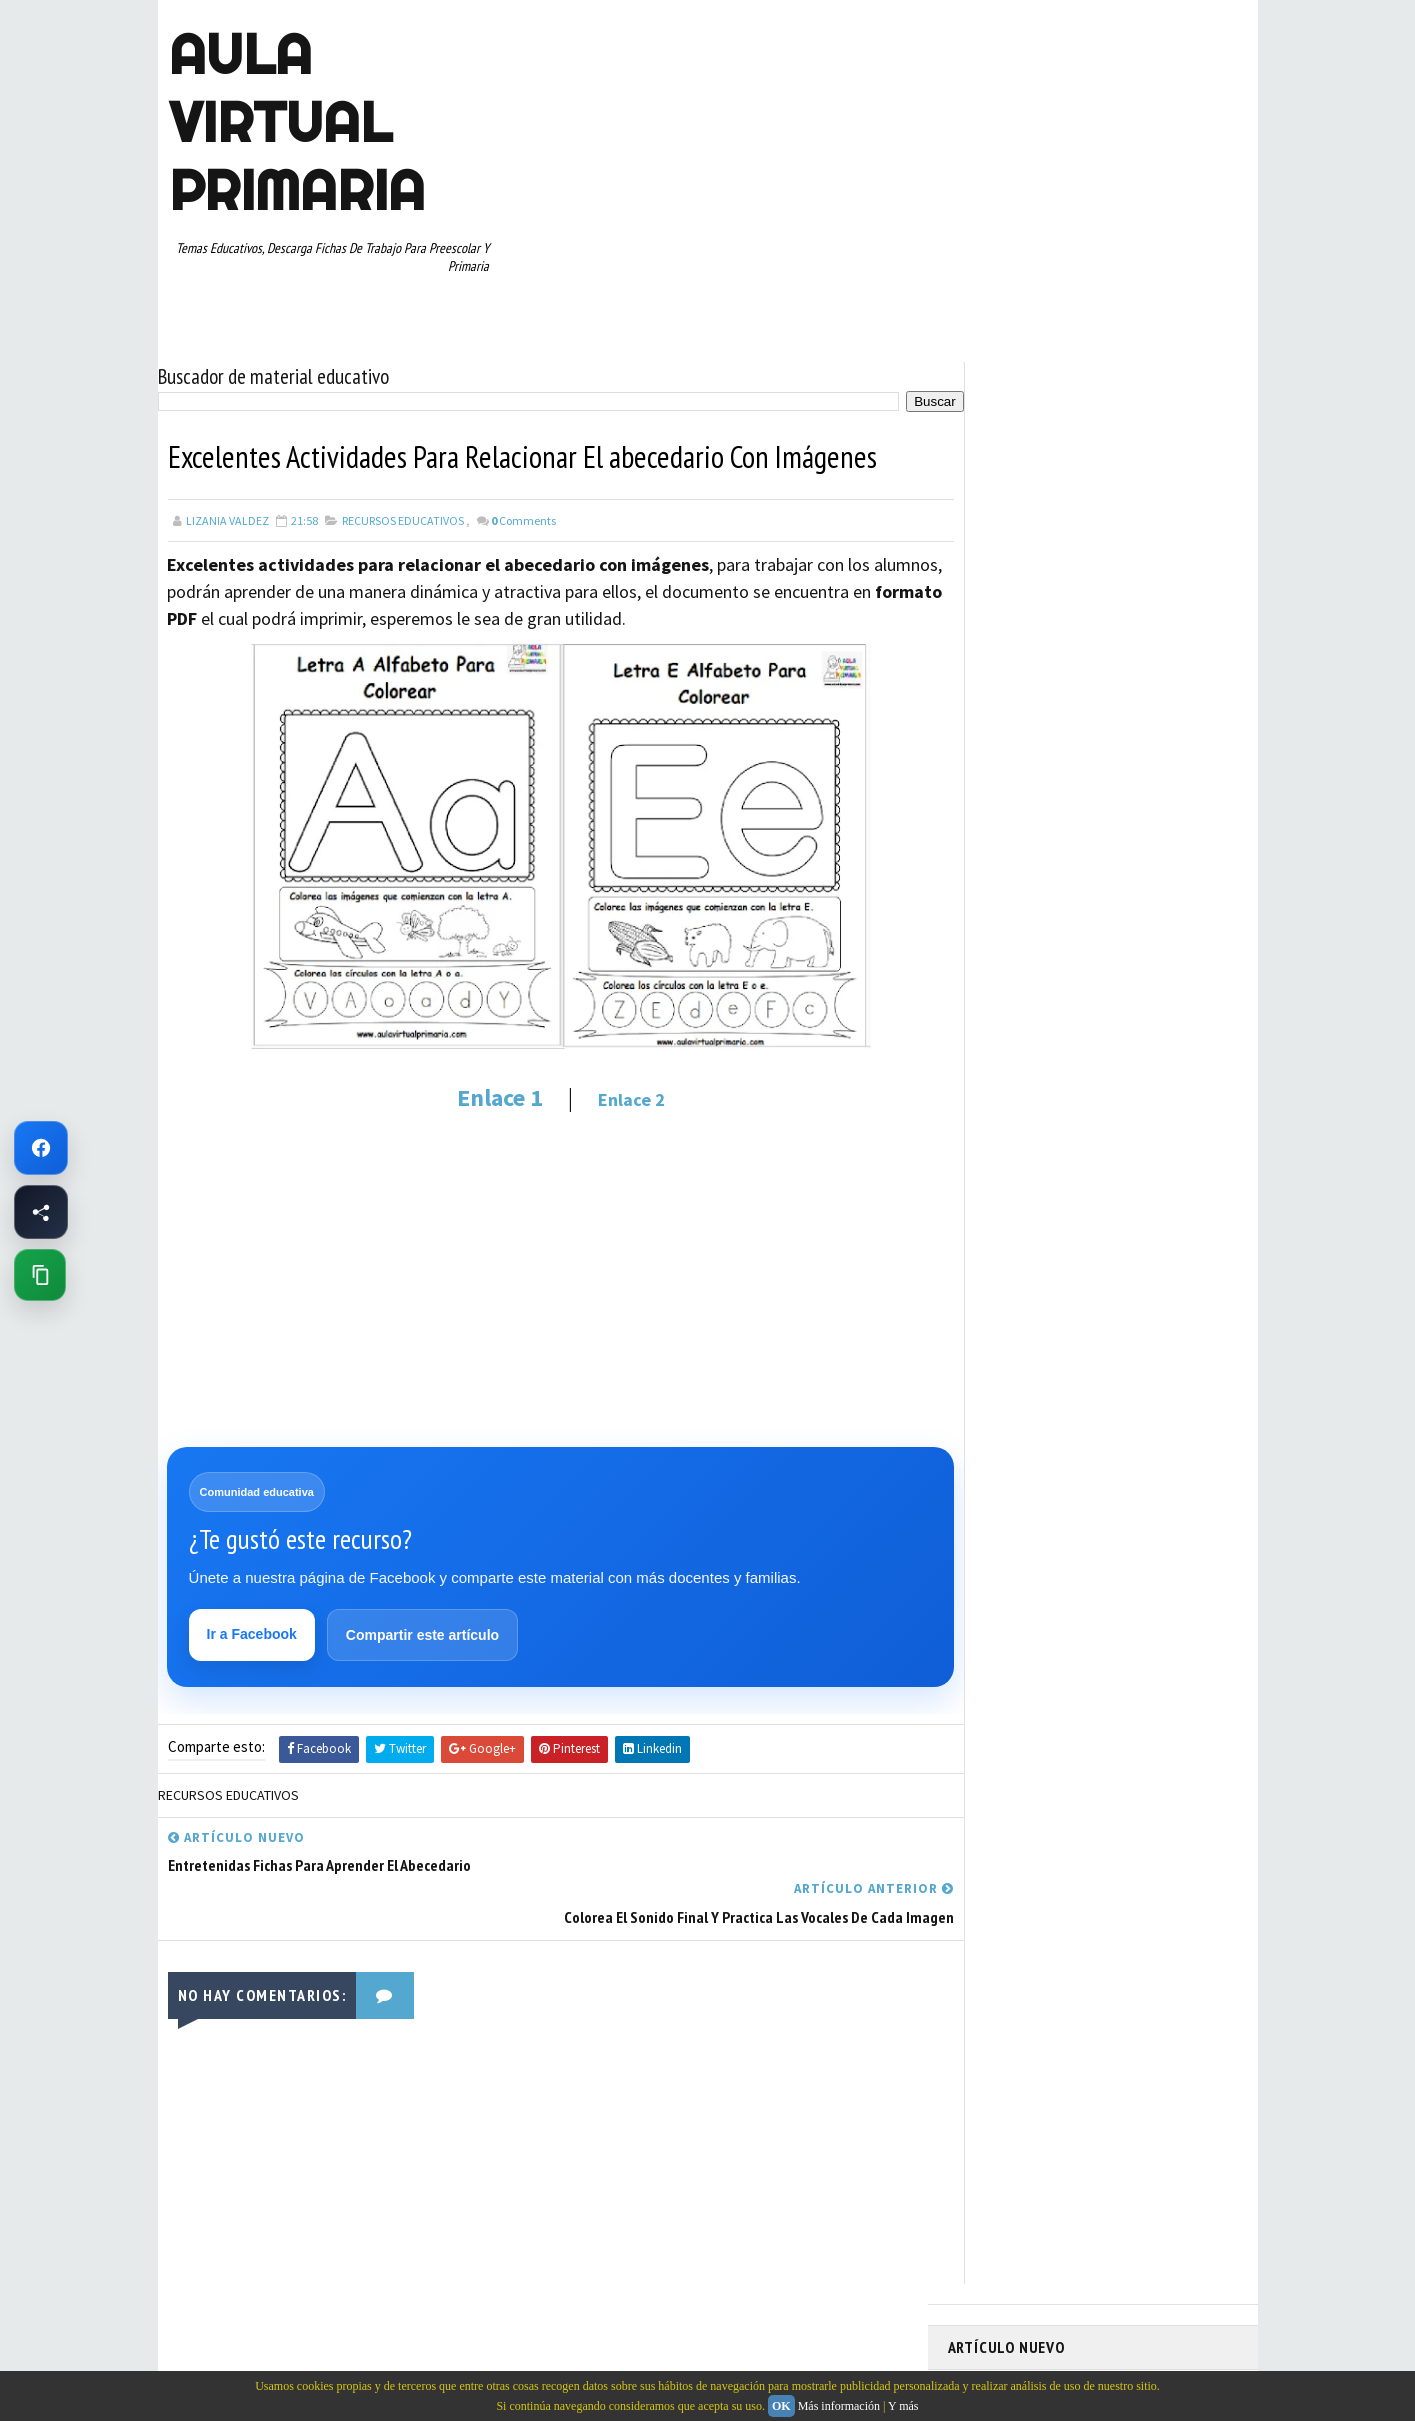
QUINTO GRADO (1101, 1054)
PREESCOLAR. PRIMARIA (1019, 1019)
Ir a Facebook (253, 1630)
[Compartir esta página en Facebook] (41, 1212)
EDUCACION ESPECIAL (1013, 949)
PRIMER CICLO (1142, 1019)
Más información (839, 2406)
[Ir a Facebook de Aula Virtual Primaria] (41, 1148)
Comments (523, 514)
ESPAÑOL (1117, 949)
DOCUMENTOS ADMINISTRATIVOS (1045, 914)
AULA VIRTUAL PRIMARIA (296, 122)
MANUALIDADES (997, 984)
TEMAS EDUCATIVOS (1161, 1159)
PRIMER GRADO (997, 1054)
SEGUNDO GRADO (1002, 1124)
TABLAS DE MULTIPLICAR (1021, 1159)
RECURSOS (1195, 1054)
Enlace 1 (481, 1091)
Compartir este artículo (423, 1631)
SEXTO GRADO (1108, 1124)
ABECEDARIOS (993, 844)
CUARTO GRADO (1146, 879)
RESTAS (1126, 1089)
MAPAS (1079, 984)
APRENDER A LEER (1098, 844)
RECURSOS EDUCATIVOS (403, 514)
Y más (903, 2406)
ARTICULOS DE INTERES (1019, 879)
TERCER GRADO (997, 1194)
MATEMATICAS (1158, 984)
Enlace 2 (612, 1093)
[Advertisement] (542, 1273)
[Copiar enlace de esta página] (40, 1275)
